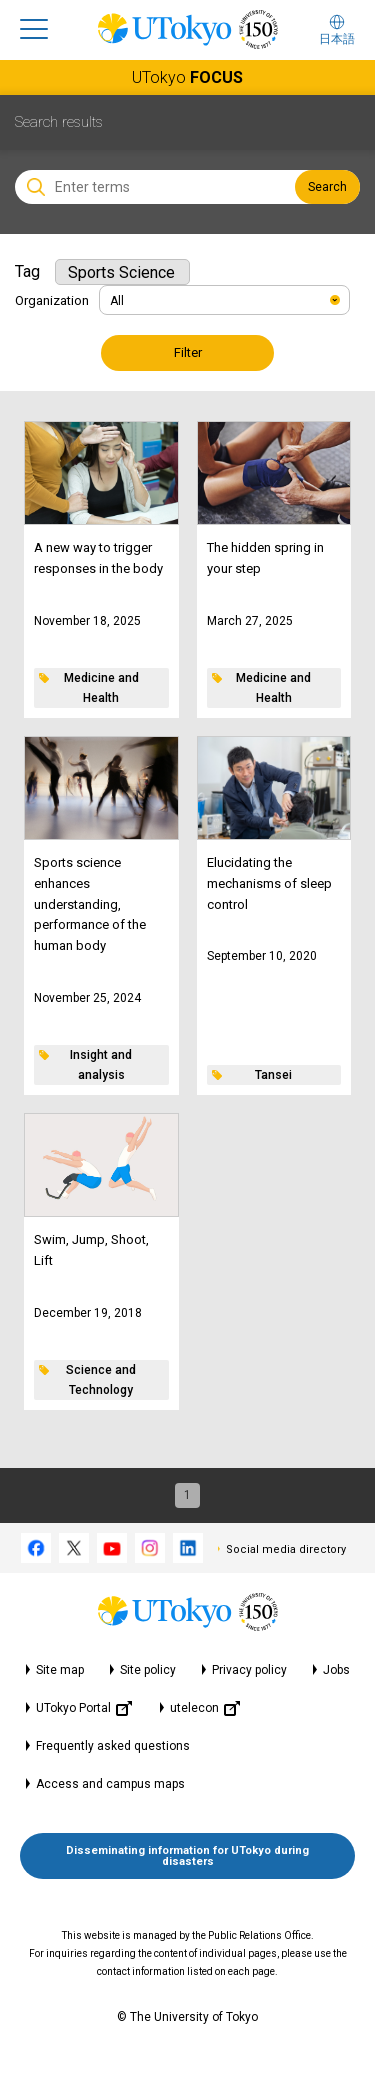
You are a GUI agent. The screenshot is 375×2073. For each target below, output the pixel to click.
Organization (52, 300)
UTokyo (187, 77)
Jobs (336, 1670)
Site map (60, 1670)
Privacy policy (249, 1670)
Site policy (148, 1670)
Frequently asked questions (113, 1746)
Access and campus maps (110, 1784)
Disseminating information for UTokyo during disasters (187, 1856)
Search (327, 187)
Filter (188, 352)
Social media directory (286, 1549)
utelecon (205, 1708)
